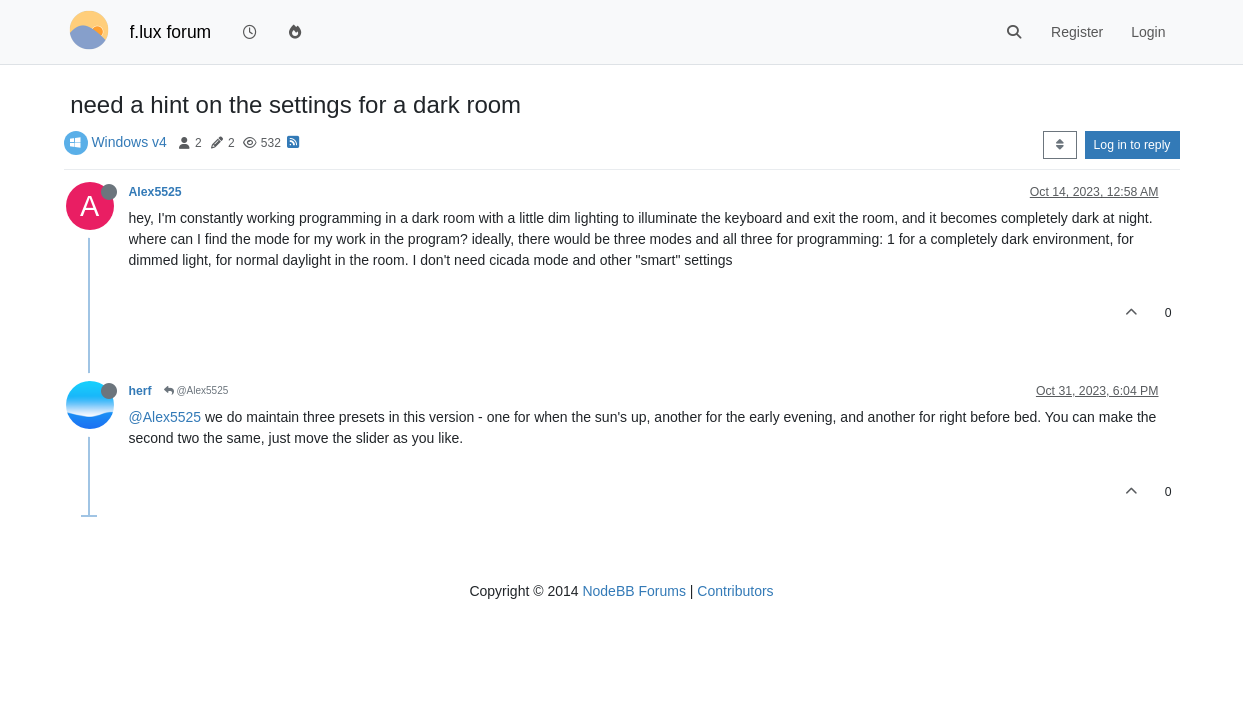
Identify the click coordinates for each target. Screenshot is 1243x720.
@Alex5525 (196, 390)
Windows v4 (128, 142)
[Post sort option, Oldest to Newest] (1059, 145)
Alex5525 (155, 192)
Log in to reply (1132, 145)
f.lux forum (171, 32)
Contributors (735, 591)
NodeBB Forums (633, 591)
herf (140, 391)
